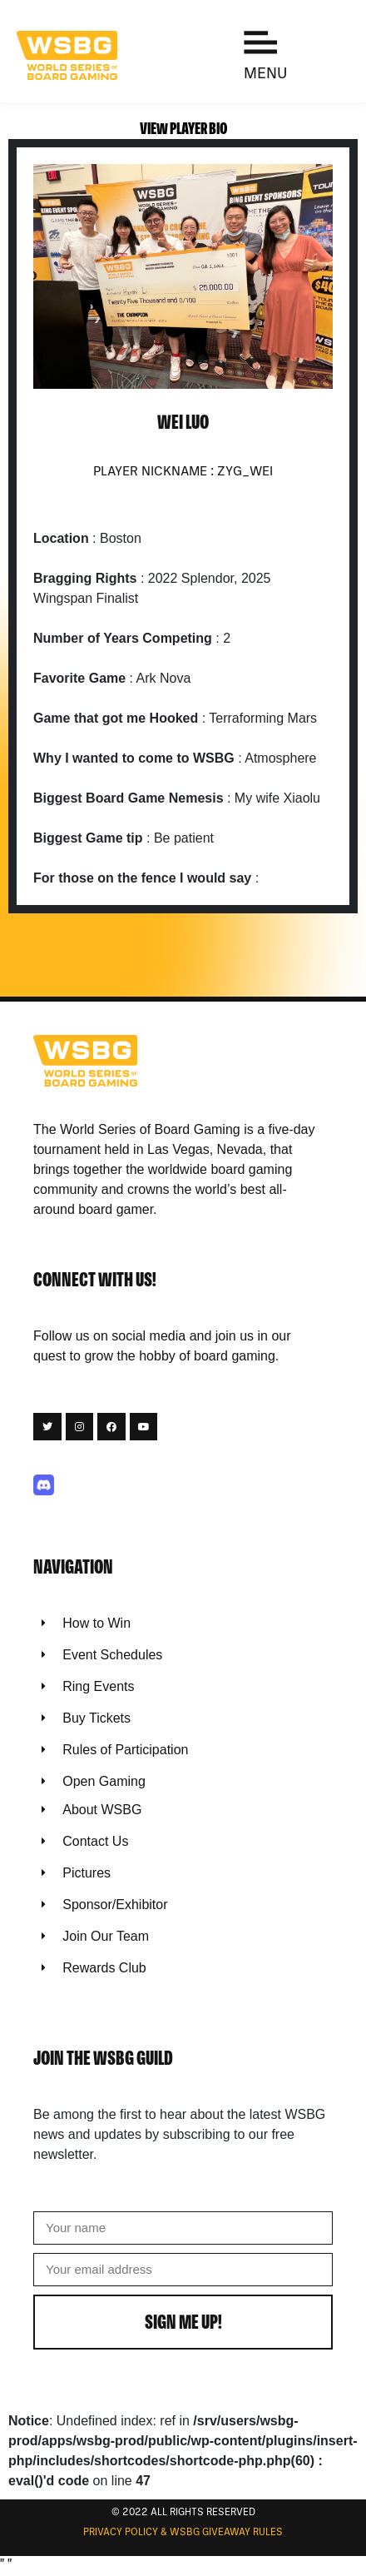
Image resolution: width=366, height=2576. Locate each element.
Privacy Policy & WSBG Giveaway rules (183, 2533)
